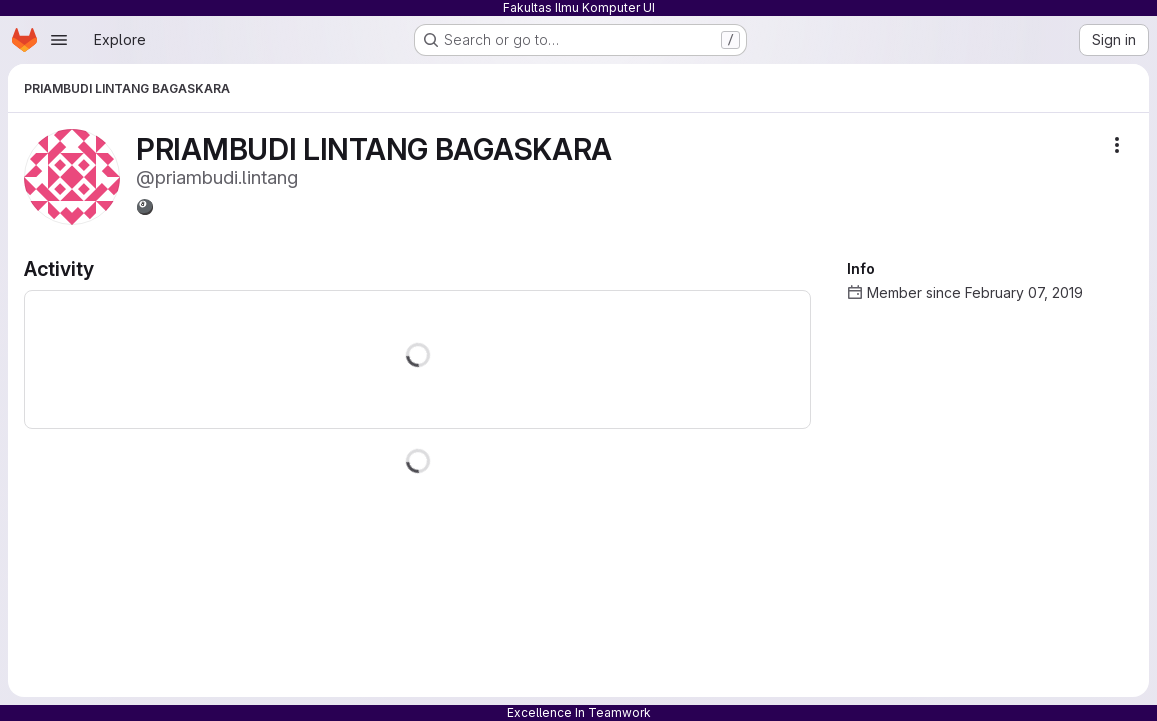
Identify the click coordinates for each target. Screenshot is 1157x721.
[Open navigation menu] (59, 40)
